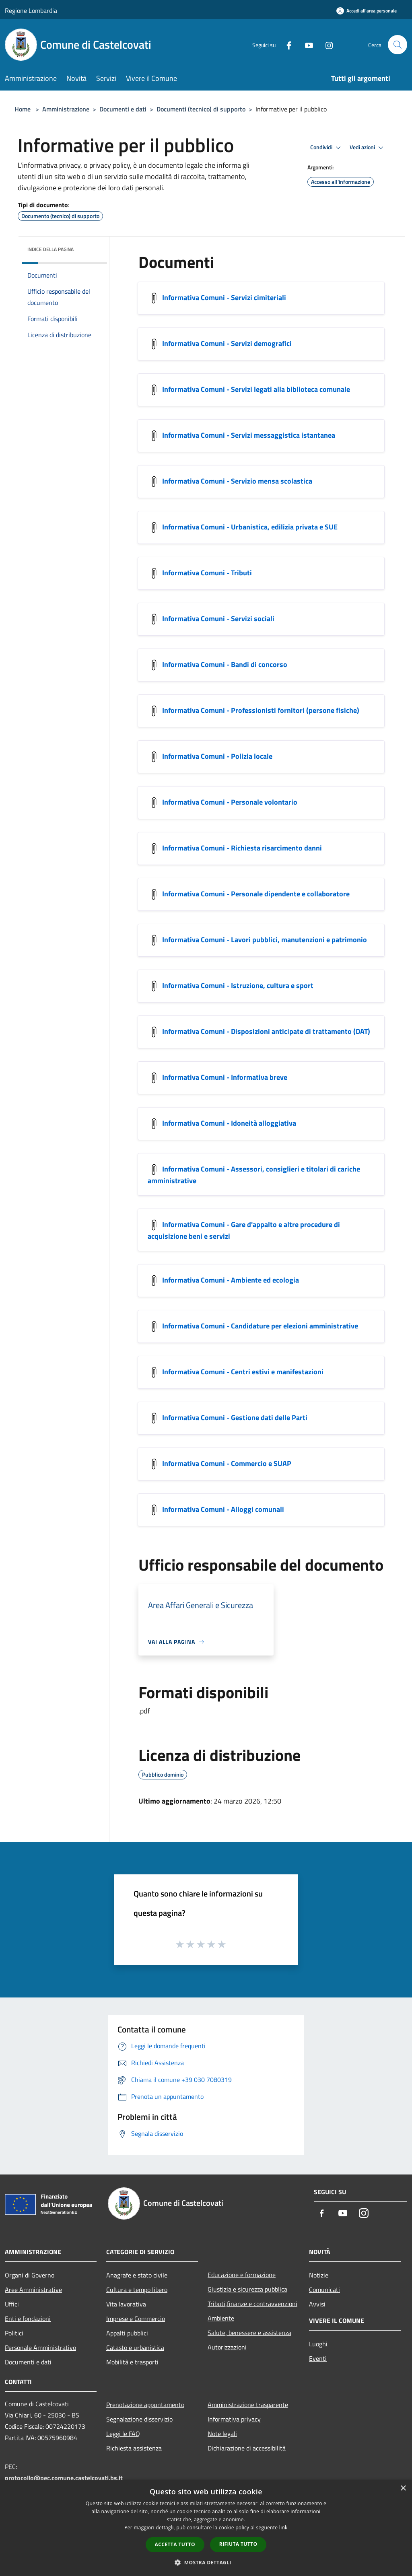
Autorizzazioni (227, 2347)
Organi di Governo (29, 2275)
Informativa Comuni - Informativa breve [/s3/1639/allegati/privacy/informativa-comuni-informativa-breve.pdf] (224, 1077)
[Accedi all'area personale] (366, 10)
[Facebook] (286, 44)
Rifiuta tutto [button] (238, 2544)
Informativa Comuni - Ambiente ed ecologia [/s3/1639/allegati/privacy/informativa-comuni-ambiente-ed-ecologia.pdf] (230, 1280)
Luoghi (318, 2344)
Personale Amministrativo (40, 2347)
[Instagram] (326, 44)
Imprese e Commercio (135, 2318)
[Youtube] (306, 44)
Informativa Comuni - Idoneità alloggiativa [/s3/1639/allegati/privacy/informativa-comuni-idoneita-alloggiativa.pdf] (229, 1123)
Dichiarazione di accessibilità (247, 2448)
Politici (14, 2333)
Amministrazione (65, 109)
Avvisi (317, 2304)
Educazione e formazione (242, 2274)
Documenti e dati (122, 109)
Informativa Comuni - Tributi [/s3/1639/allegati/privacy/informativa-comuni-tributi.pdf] (207, 572)
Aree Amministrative (33, 2289)
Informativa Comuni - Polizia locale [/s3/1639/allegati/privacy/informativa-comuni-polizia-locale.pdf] (217, 756)
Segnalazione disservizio (139, 2419)
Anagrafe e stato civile (136, 2275)
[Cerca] (397, 44)
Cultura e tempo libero (136, 2289)
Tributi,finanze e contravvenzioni (252, 2303)
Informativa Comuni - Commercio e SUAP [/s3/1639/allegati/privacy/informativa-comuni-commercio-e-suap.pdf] (226, 1463)
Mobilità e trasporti (132, 2362)
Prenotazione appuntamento (145, 2404)
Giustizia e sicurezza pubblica (247, 2289)
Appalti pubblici (127, 2333)
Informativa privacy (234, 2419)
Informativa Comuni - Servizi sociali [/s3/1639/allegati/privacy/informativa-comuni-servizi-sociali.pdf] (218, 618)
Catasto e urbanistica (135, 2347)
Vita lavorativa (126, 2304)
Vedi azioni (368, 147)
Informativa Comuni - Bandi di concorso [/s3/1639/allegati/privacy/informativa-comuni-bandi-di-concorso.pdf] (224, 664)
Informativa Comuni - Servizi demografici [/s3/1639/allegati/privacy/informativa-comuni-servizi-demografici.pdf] (227, 343)
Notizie (318, 2275)
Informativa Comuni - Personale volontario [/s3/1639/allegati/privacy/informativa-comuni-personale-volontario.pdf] (229, 802)
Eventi (318, 2358)
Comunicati (324, 2289)
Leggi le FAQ (123, 2433)
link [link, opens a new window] (283, 2527)
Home (22, 109)
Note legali (222, 2433)
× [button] (403, 2488)
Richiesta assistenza (134, 2448)
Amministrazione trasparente (248, 2404)
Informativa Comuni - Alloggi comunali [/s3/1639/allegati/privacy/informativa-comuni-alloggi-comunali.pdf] (223, 1509)
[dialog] (206, 2528)
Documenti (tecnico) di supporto (201, 109)
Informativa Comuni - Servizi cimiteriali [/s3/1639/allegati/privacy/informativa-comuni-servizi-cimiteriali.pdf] (224, 297)
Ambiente (221, 2318)
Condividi (326, 147)
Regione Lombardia (31, 10)
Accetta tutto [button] (175, 2544)
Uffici (12, 2304)
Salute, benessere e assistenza (249, 2332)
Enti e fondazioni (28, 2318)
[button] (206, 2562)
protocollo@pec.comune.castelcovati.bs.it (64, 2478)
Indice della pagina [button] (50, 249)
